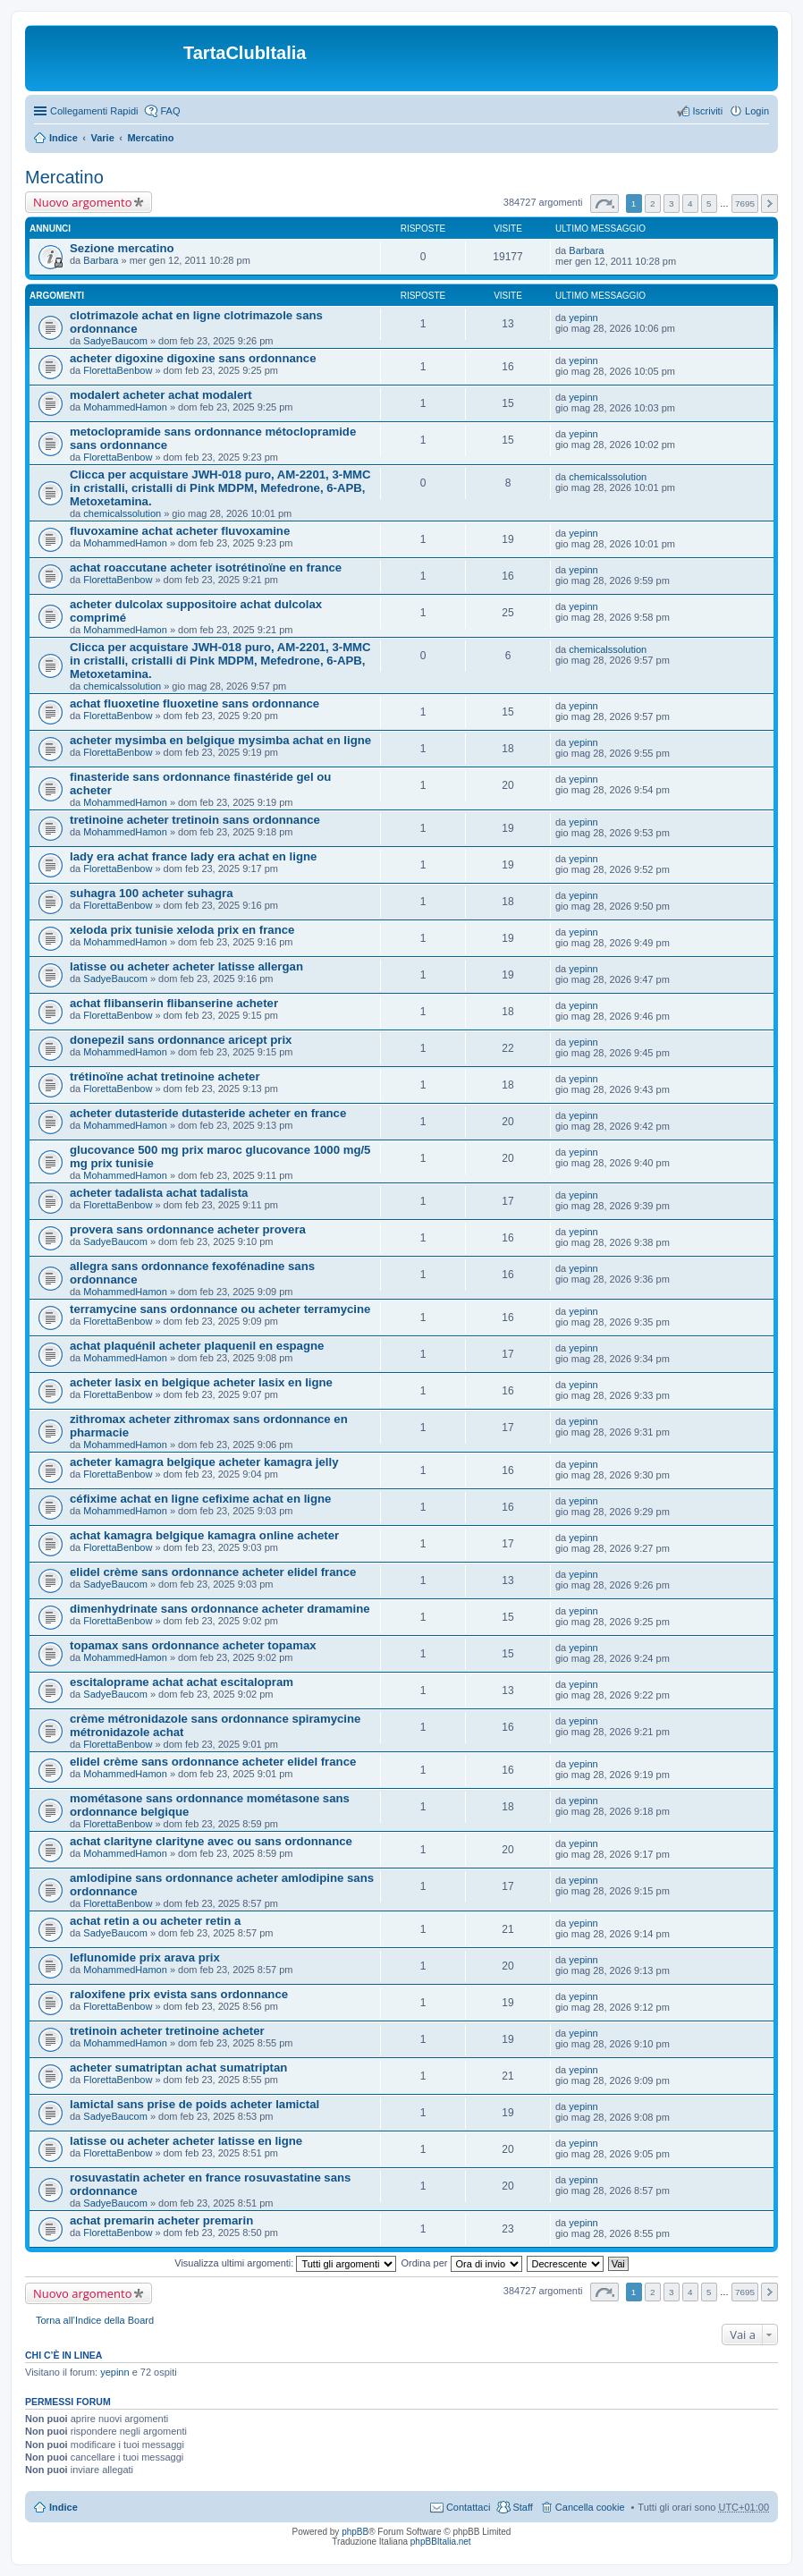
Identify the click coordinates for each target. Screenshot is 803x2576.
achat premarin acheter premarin (161, 2220)
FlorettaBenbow (117, 370)
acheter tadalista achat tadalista (159, 1192)
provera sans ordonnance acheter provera (188, 1229)
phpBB (355, 2532)
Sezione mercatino (122, 248)
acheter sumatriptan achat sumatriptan (178, 2067)
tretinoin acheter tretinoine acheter (167, 2031)
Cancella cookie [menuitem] (590, 2507)
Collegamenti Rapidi (94, 111)
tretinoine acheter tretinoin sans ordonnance (195, 819)
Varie (102, 137)
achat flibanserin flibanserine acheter (174, 1003)
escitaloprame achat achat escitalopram (181, 1682)
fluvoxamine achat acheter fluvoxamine (180, 531)
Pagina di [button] (604, 203)
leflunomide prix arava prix (145, 1957)
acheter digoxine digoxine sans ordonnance (193, 358)
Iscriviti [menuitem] (707, 111)
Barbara (100, 260)
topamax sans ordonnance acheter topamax (193, 1645)
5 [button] (709, 203)
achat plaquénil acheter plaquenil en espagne (197, 1345)
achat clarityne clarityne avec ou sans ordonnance (211, 1841)
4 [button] (690, 203)
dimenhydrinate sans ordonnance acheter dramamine (220, 1608)
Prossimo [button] (769, 203)
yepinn (583, 317)
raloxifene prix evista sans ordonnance (179, 1994)
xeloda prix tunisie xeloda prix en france (182, 929)
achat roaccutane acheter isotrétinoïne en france (206, 567)
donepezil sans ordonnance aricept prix (181, 1039)
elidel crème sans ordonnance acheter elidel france (213, 1572)
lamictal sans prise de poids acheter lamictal (194, 2104)
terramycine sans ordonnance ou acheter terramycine (220, 1309)
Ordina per (461, 2263)
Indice (63, 137)
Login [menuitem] (757, 111)
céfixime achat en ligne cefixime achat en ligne (200, 1498)
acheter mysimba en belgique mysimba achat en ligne (220, 740)
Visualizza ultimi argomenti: (285, 2263)
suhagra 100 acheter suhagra (151, 893)
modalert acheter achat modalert (161, 395)
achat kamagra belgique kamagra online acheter (204, 1535)
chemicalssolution (122, 513)
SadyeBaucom (115, 340)
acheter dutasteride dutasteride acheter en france (208, 1113)
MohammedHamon (125, 407)
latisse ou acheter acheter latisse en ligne (186, 2141)
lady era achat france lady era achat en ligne (193, 856)
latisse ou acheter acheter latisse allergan (186, 966)
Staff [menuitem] (522, 2507)
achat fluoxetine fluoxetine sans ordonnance (194, 703)
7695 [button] (745, 203)
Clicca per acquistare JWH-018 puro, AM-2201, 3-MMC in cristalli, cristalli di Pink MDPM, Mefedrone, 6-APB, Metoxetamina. (220, 488)
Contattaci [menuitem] (468, 2507)
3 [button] (671, 203)
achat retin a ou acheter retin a (155, 1921)
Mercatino (150, 137)
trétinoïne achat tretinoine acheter (165, 1076)
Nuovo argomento (82, 202)
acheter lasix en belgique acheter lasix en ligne (201, 1382)
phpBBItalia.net (440, 2541)
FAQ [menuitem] (170, 111)
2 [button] (652, 203)
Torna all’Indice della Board (95, 2320)
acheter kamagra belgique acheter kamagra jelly (204, 1462)
